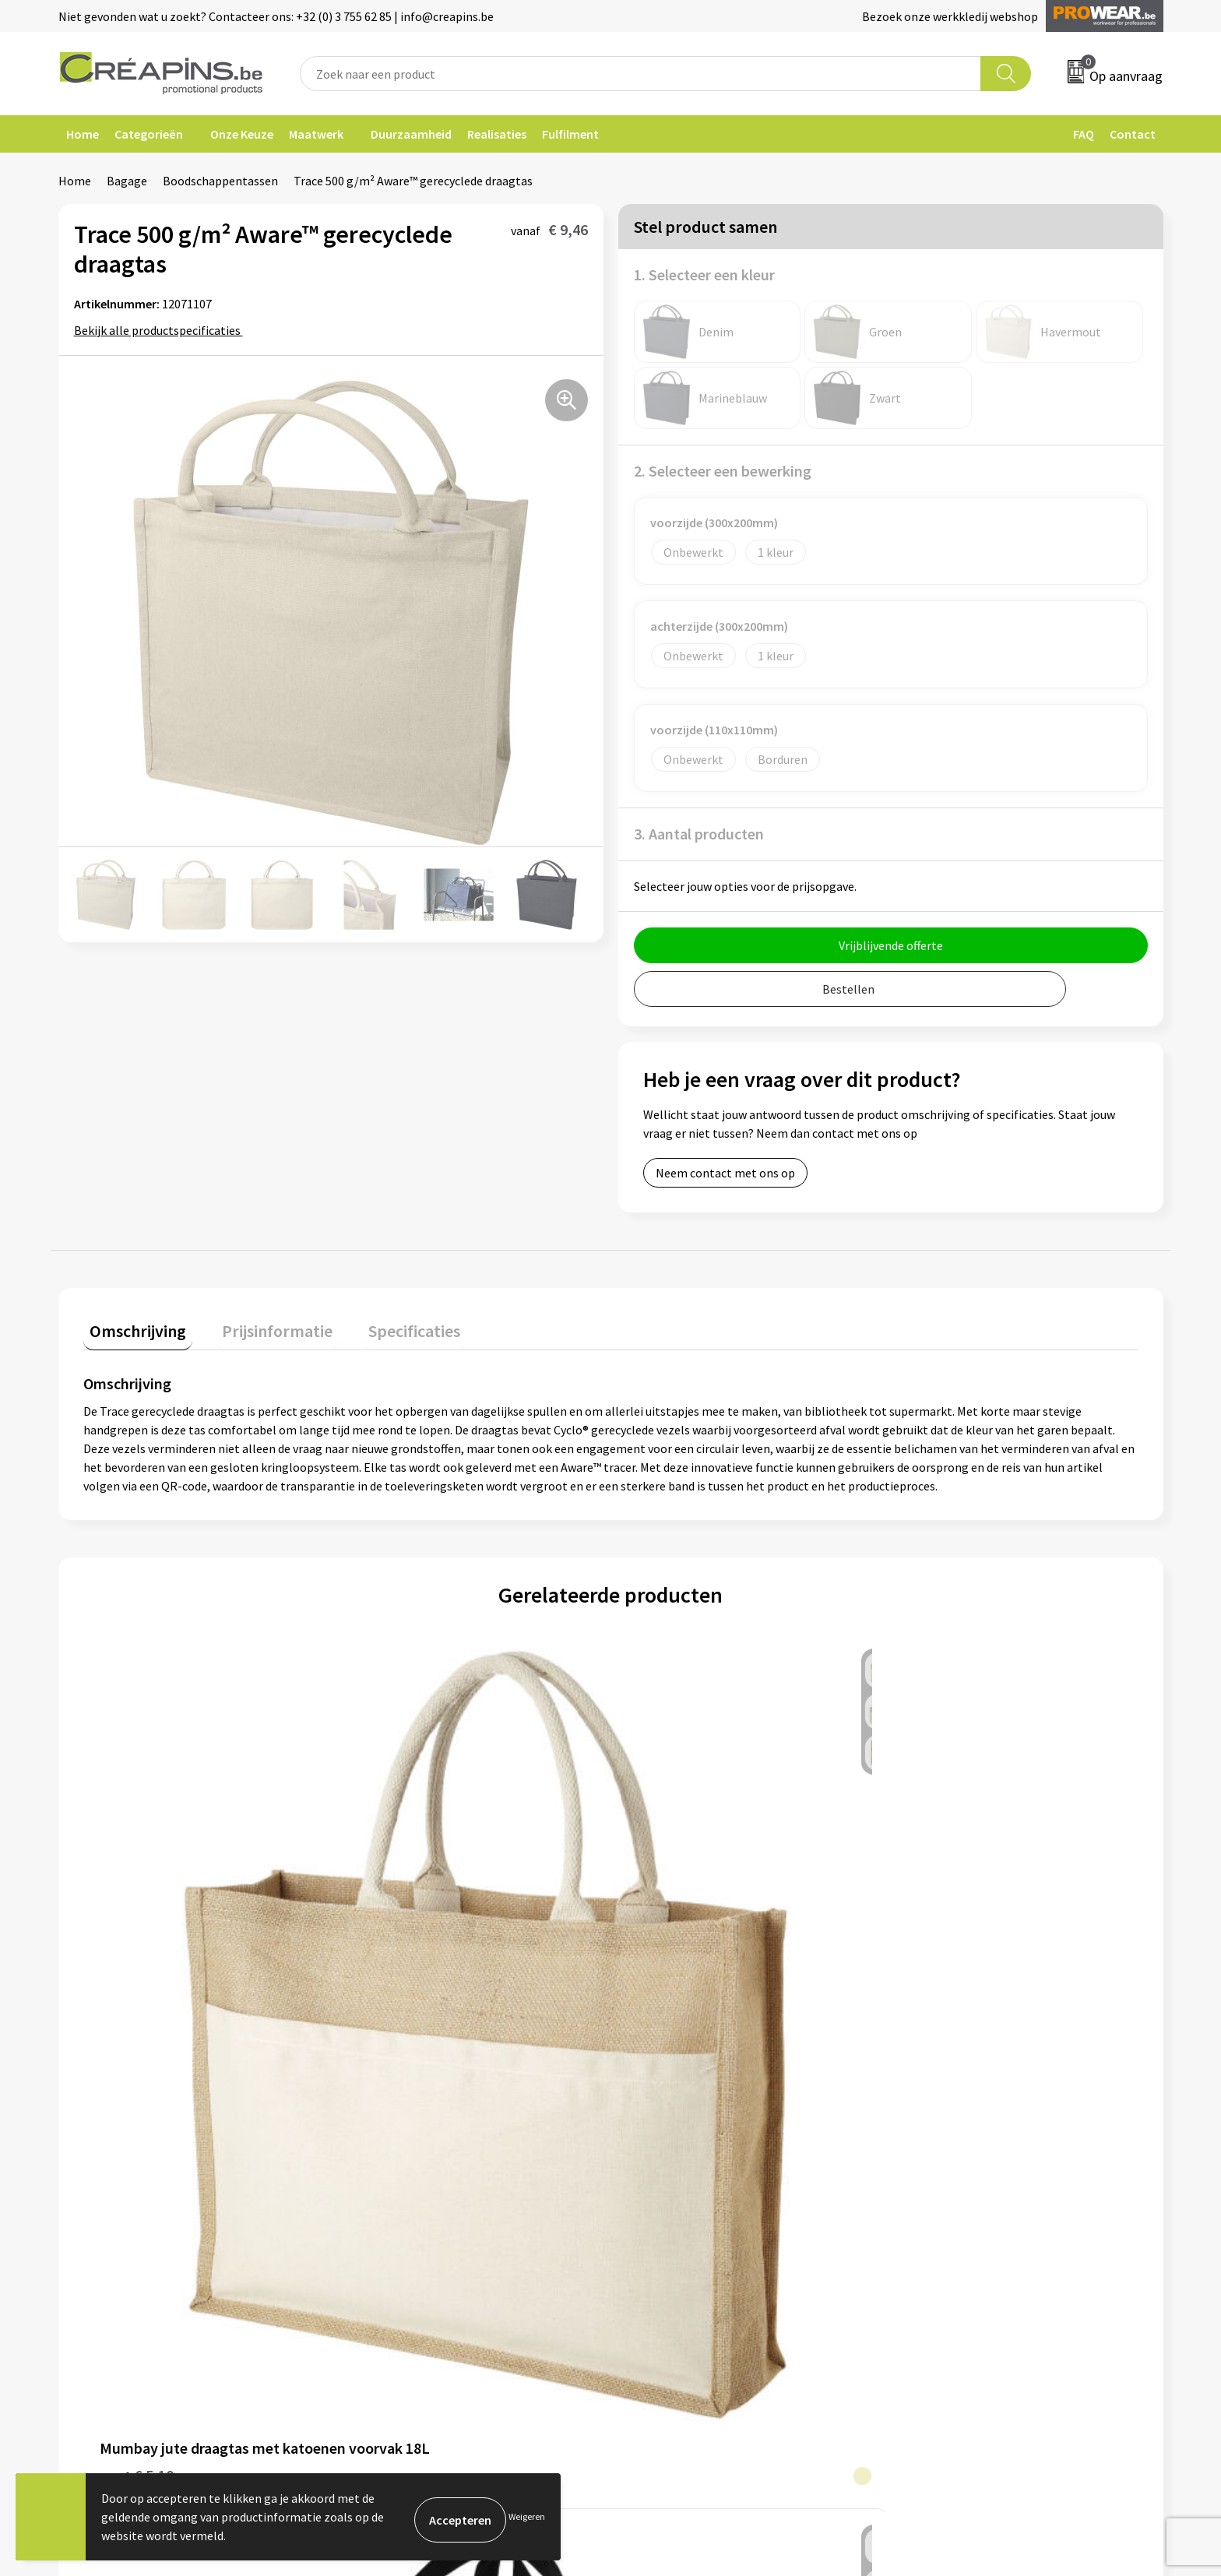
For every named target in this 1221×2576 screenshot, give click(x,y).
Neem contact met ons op (725, 1173)
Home (82, 134)
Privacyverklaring (950, 2167)
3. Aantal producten (699, 833)
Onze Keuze (241, 134)
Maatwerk (316, 134)
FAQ (1083, 134)
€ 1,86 (400, 1951)
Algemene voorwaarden (967, 2119)
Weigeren (526, 2516)
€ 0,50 (664, 1927)
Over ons (379, 2190)
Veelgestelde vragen (684, 2143)
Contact (1133, 134)
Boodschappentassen (220, 180)
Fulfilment (570, 134)
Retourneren (664, 2167)
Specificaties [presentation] (383, 1325)
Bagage (127, 180)
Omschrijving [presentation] (131, 1325)
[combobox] (641, 73)
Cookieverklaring (949, 2143)
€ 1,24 (928, 1927)
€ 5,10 (137, 1951)
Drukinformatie (397, 2143)
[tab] (131, 1328)
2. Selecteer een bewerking (722, 470)
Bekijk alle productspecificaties (162, 330)
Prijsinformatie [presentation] (258, 1325)
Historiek (381, 2167)
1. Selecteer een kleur (704, 274)
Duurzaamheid (411, 134)
